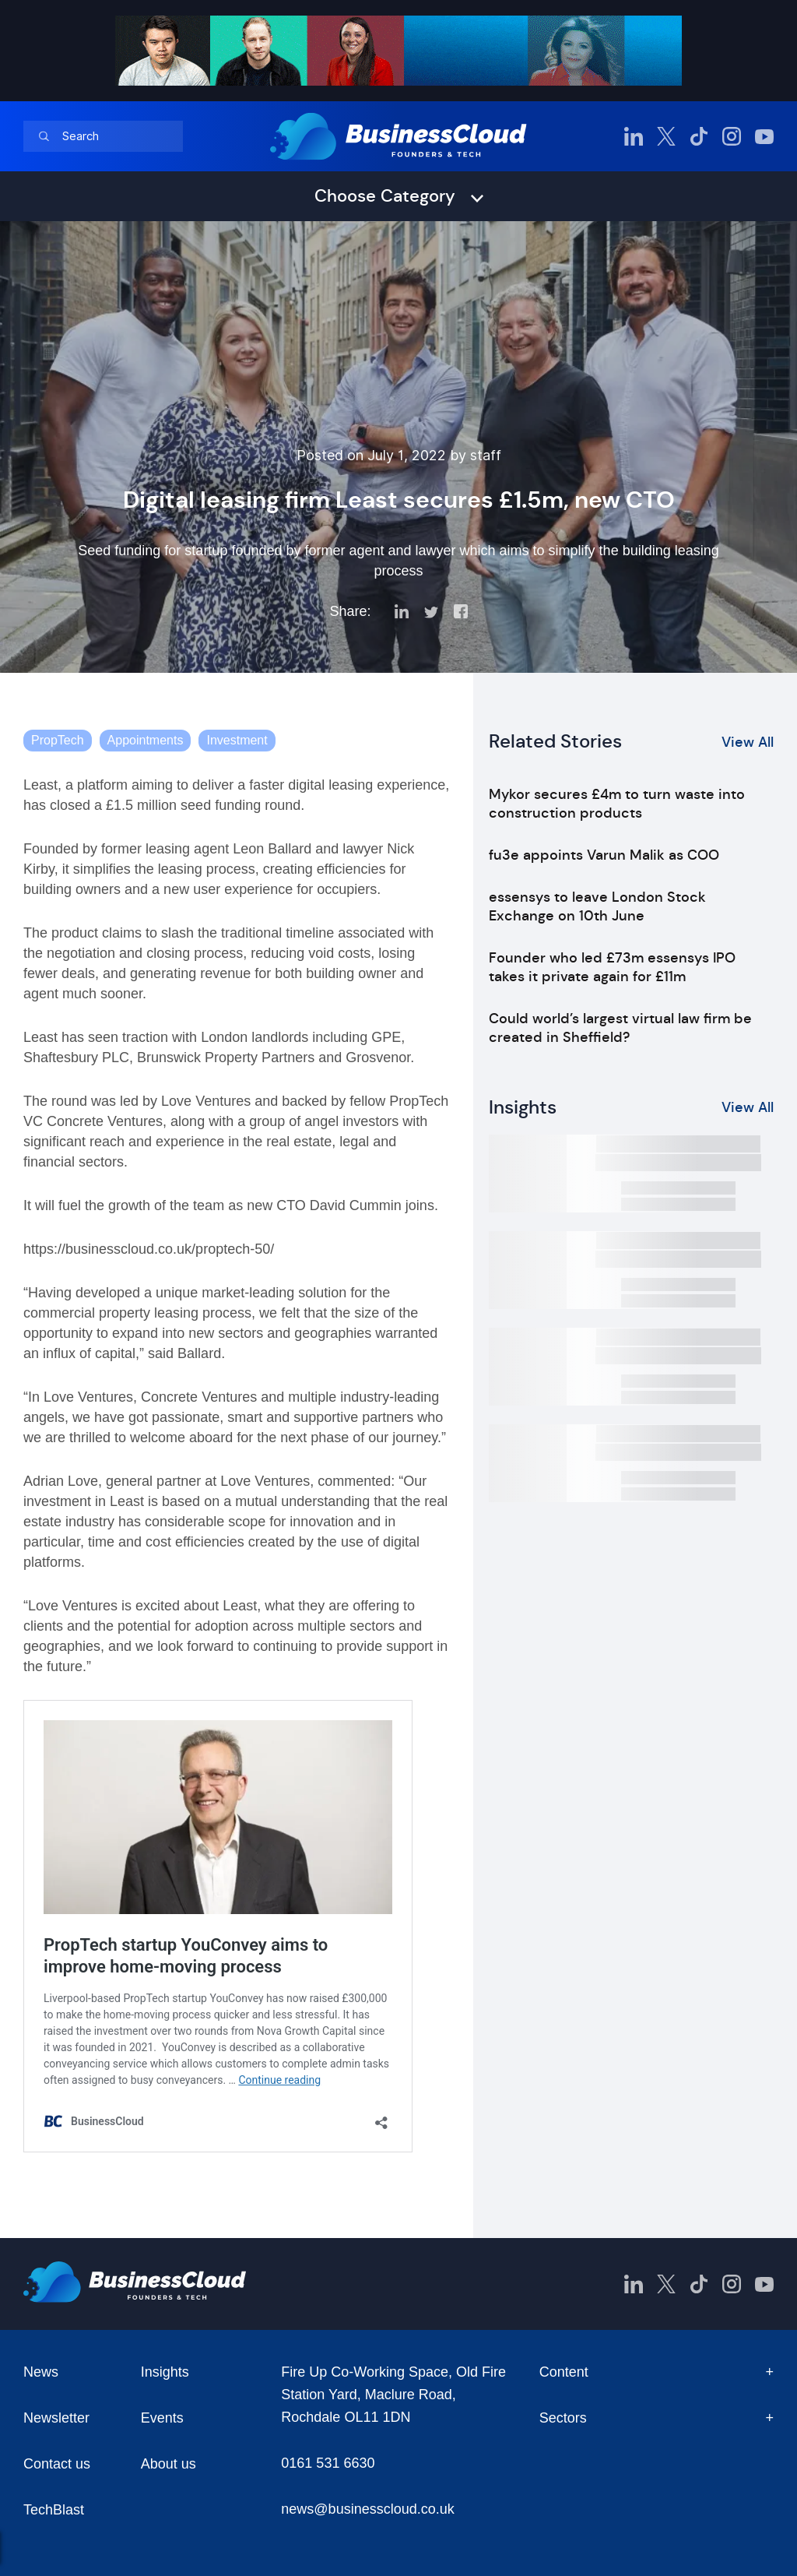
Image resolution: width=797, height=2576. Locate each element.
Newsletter (56, 2418)
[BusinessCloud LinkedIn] (633, 136)
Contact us (56, 2464)
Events (162, 2418)
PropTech (57, 740)
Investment (236, 740)
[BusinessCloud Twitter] (666, 136)
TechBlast (53, 2510)
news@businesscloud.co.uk (367, 2509)
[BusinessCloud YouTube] (764, 136)
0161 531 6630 (327, 2463)
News (40, 2372)
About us (168, 2464)
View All (748, 742)
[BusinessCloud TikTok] (699, 136)
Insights (165, 2372)
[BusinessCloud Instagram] (731, 136)
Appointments (145, 740)
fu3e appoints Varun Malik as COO (604, 855)
